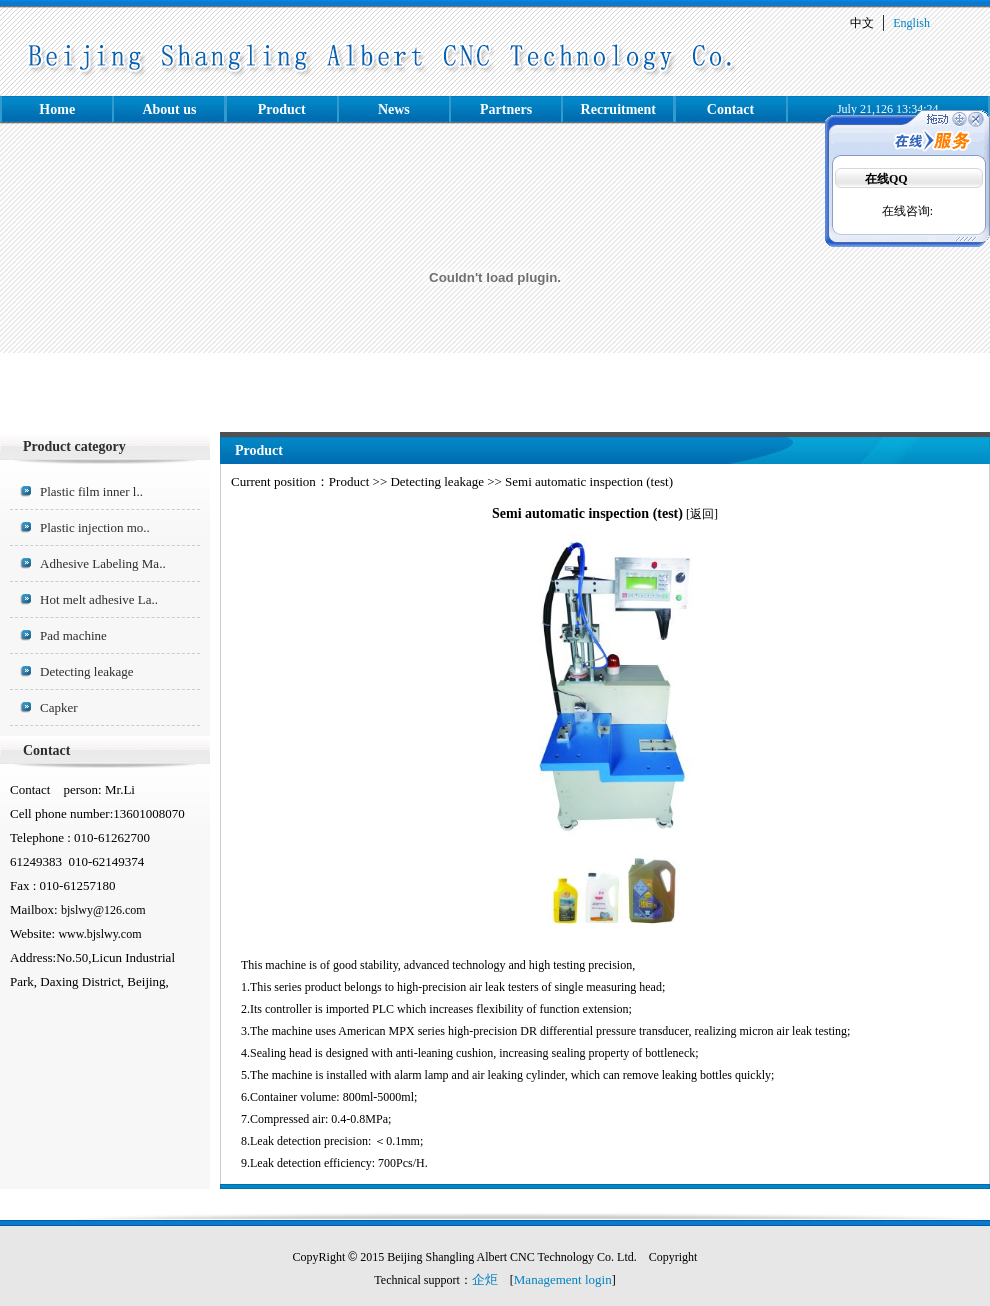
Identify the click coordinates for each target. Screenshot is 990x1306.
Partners (506, 109)
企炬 (485, 1279)
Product (282, 109)
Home (57, 109)
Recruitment (618, 109)
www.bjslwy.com (99, 934)
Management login (563, 1279)
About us (169, 109)
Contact (730, 109)
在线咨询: (907, 211)
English (911, 23)
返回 (702, 514)
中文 (862, 23)
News (394, 109)
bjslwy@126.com (103, 910)
